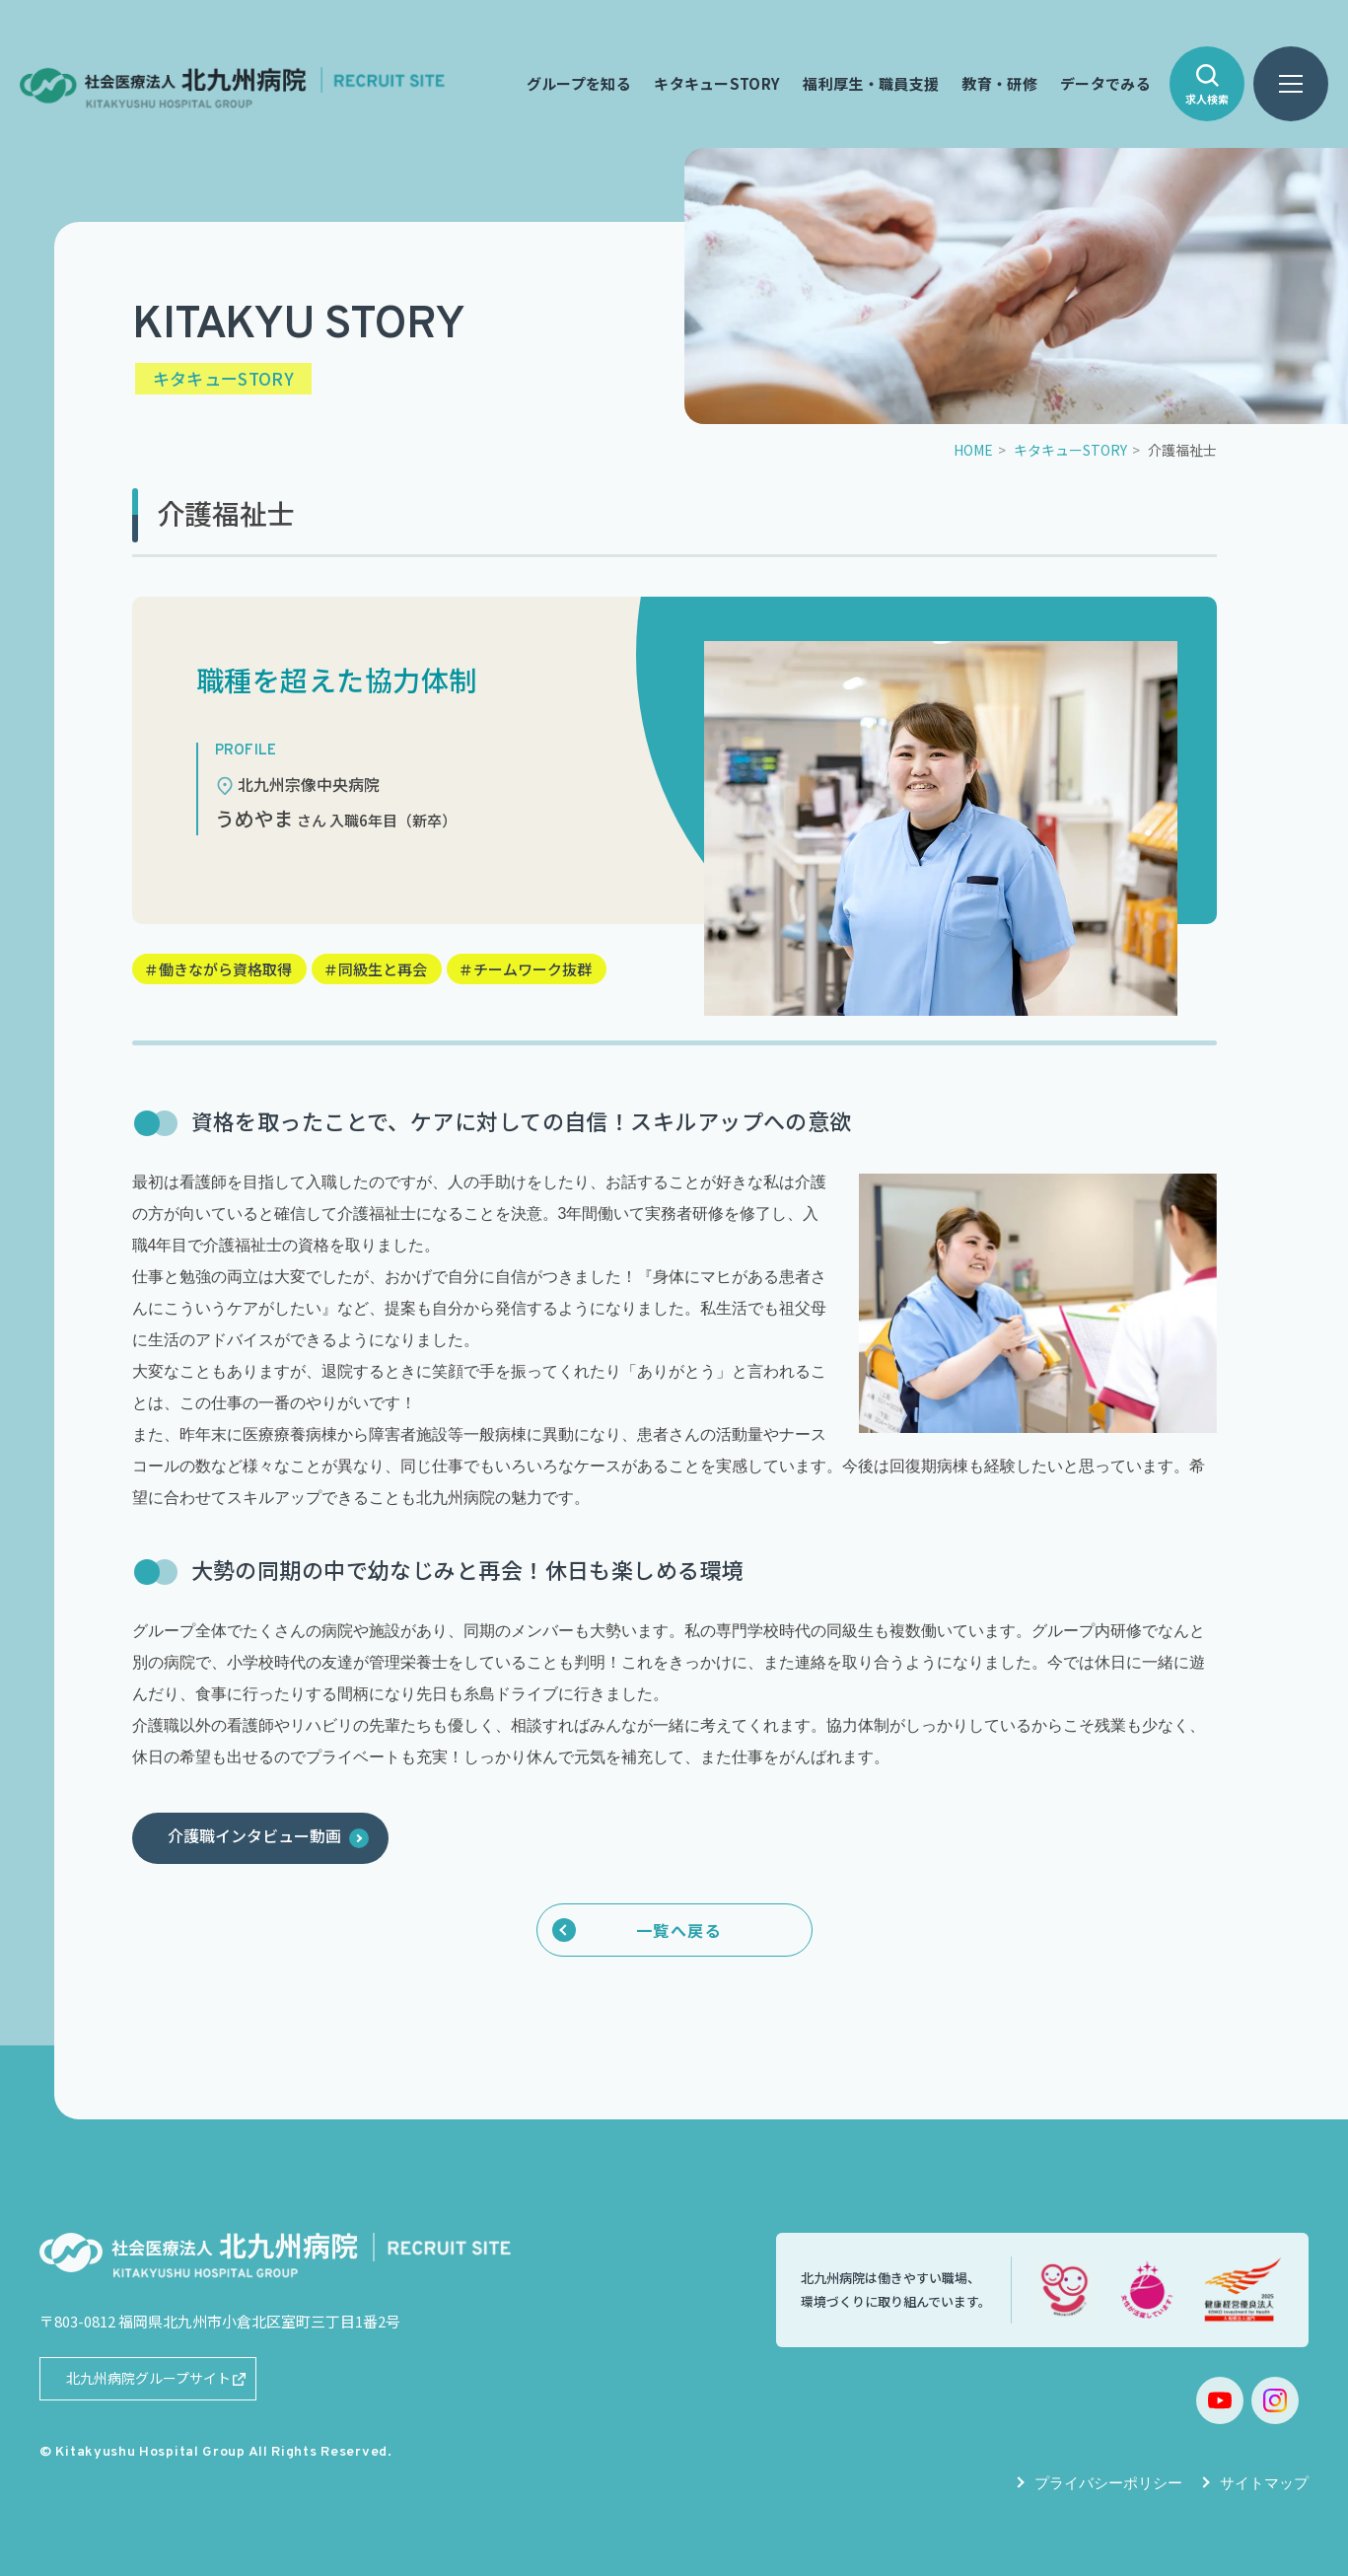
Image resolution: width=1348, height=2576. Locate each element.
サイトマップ (1264, 2482)
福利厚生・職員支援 (872, 84)
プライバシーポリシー (1108, 2482)
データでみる (1105, 84)
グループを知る (579, 84)
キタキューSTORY (717, 84)
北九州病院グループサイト (148, 2378)
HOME (973, 450)
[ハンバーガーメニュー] (1290, 83)
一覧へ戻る (679, 1930)
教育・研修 (999, 84)
